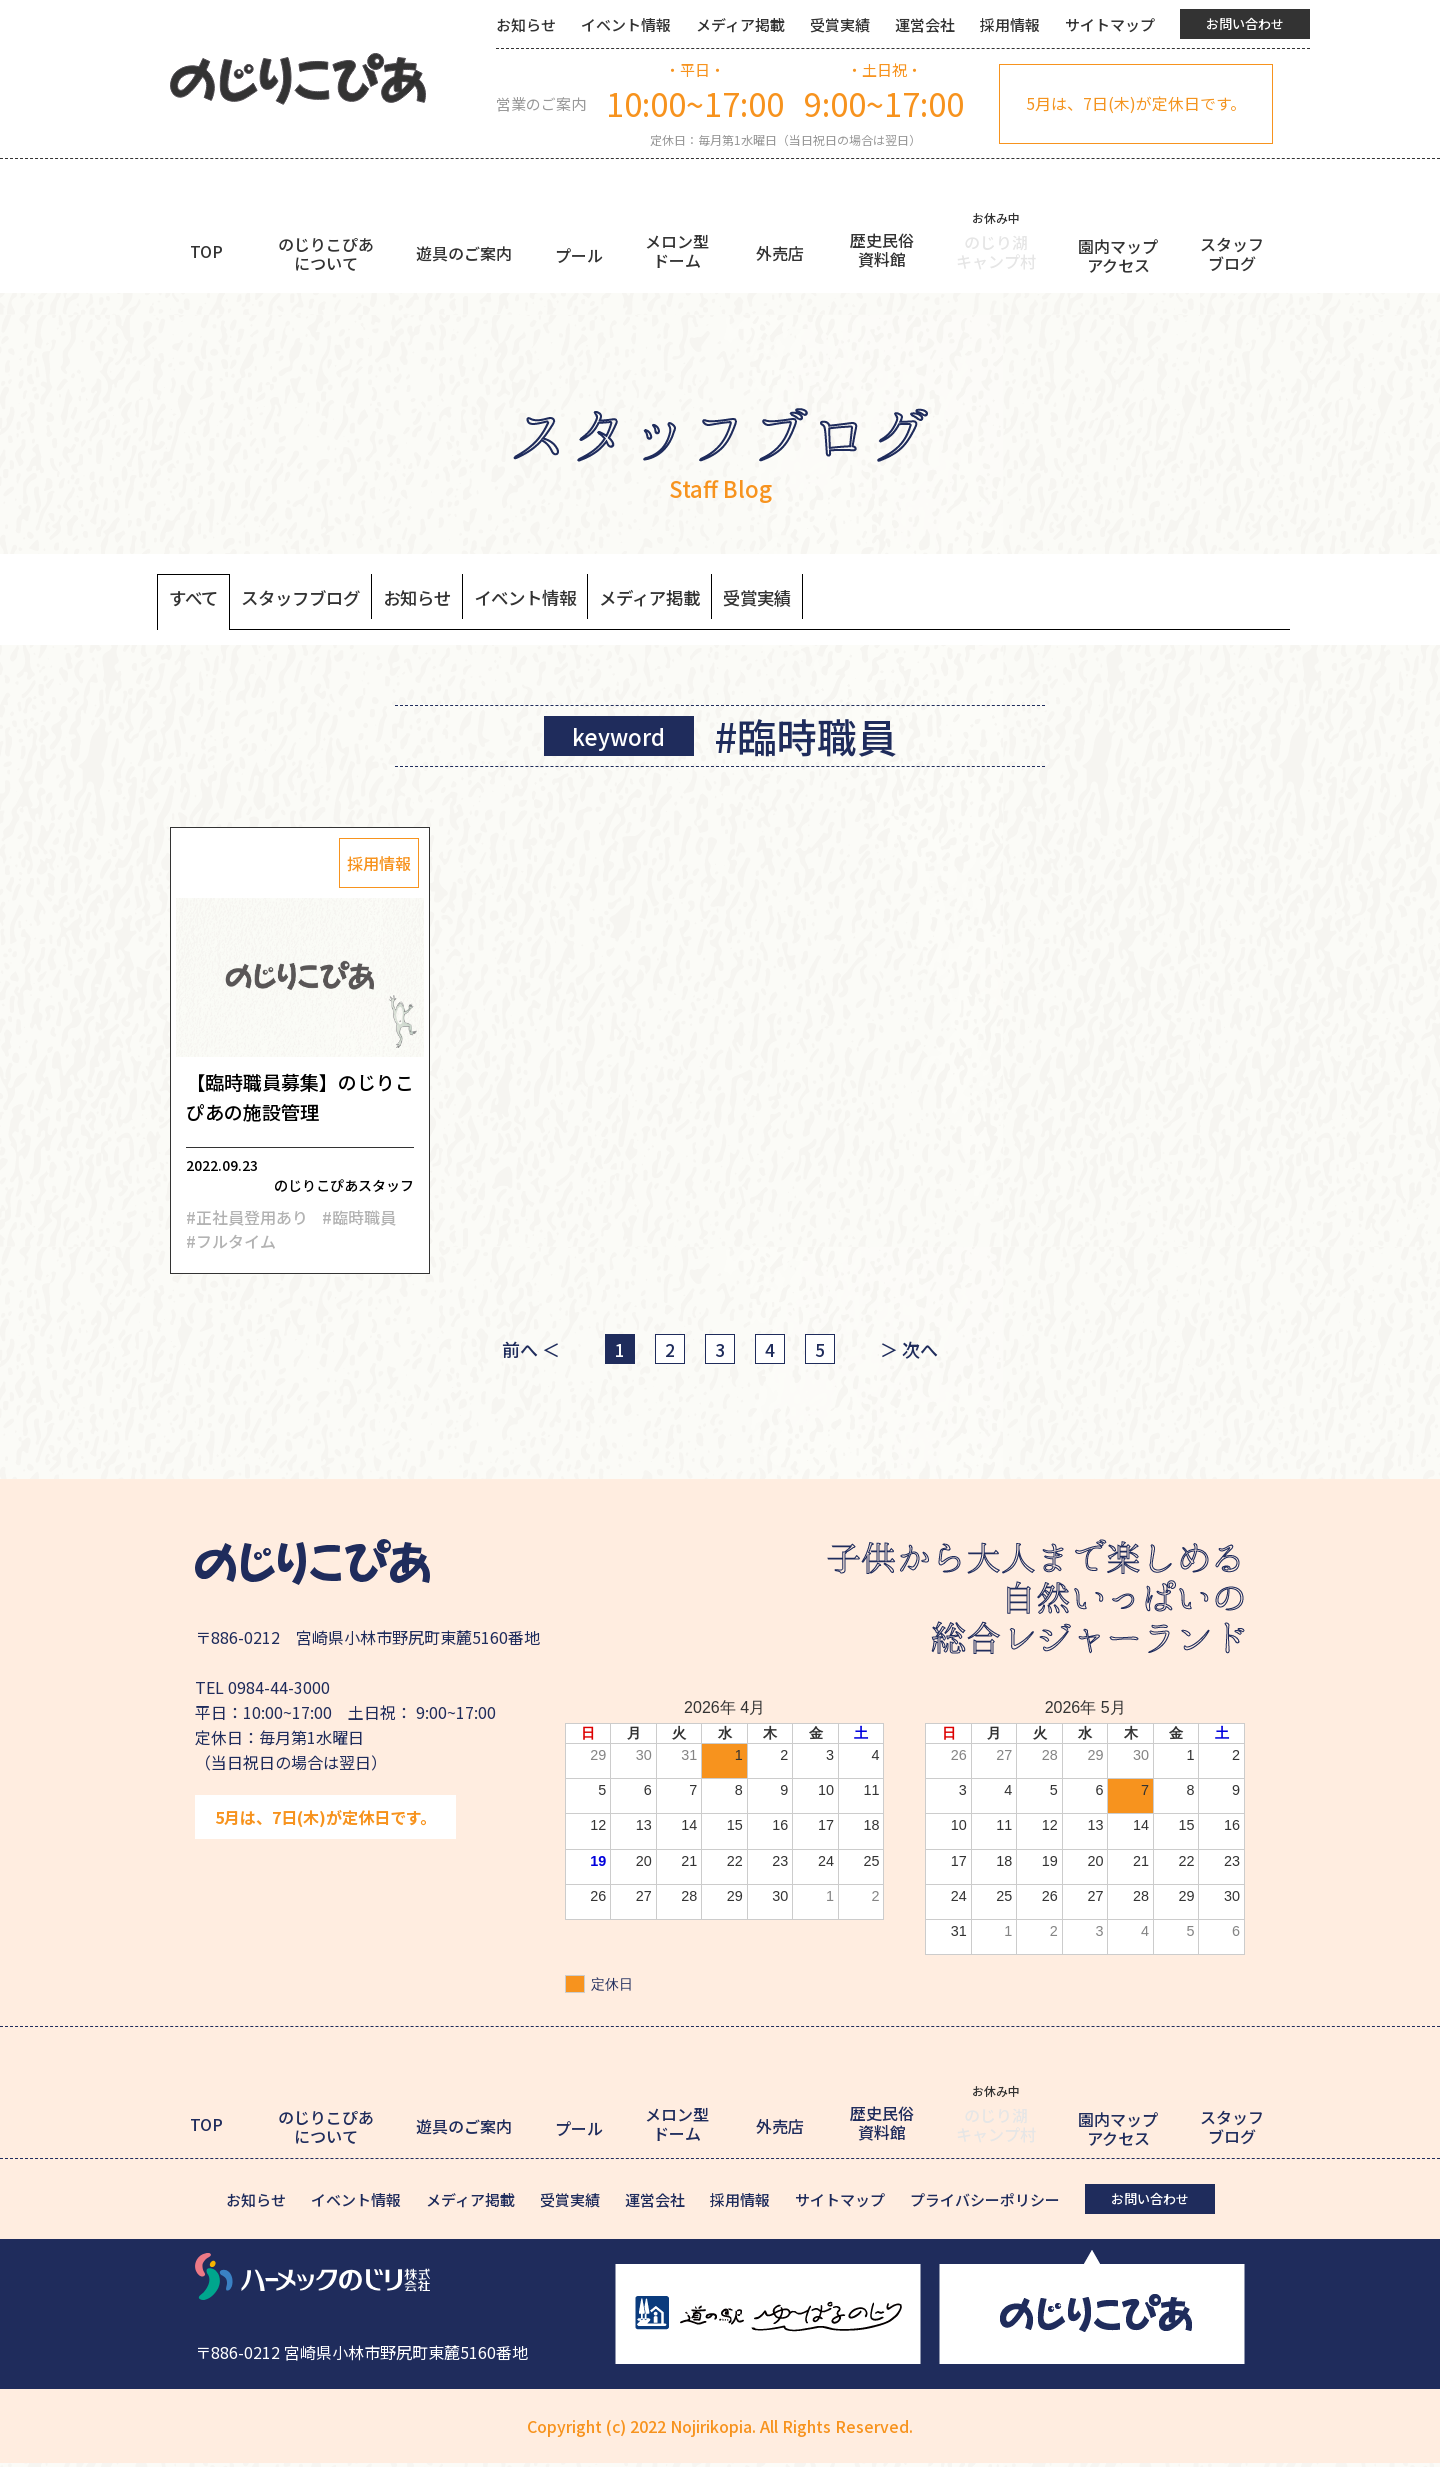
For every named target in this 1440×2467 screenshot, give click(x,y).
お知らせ (526, 24)
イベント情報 (626, 24)
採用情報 (1010, 24)
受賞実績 (840, 24)
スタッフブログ (320, 599)
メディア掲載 (740, 24)
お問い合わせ (1245, 23)
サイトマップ (1110, 24)
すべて (198, 599)
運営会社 (925, 24)
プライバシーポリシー (985, 2203)
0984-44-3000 (279, 1691)
